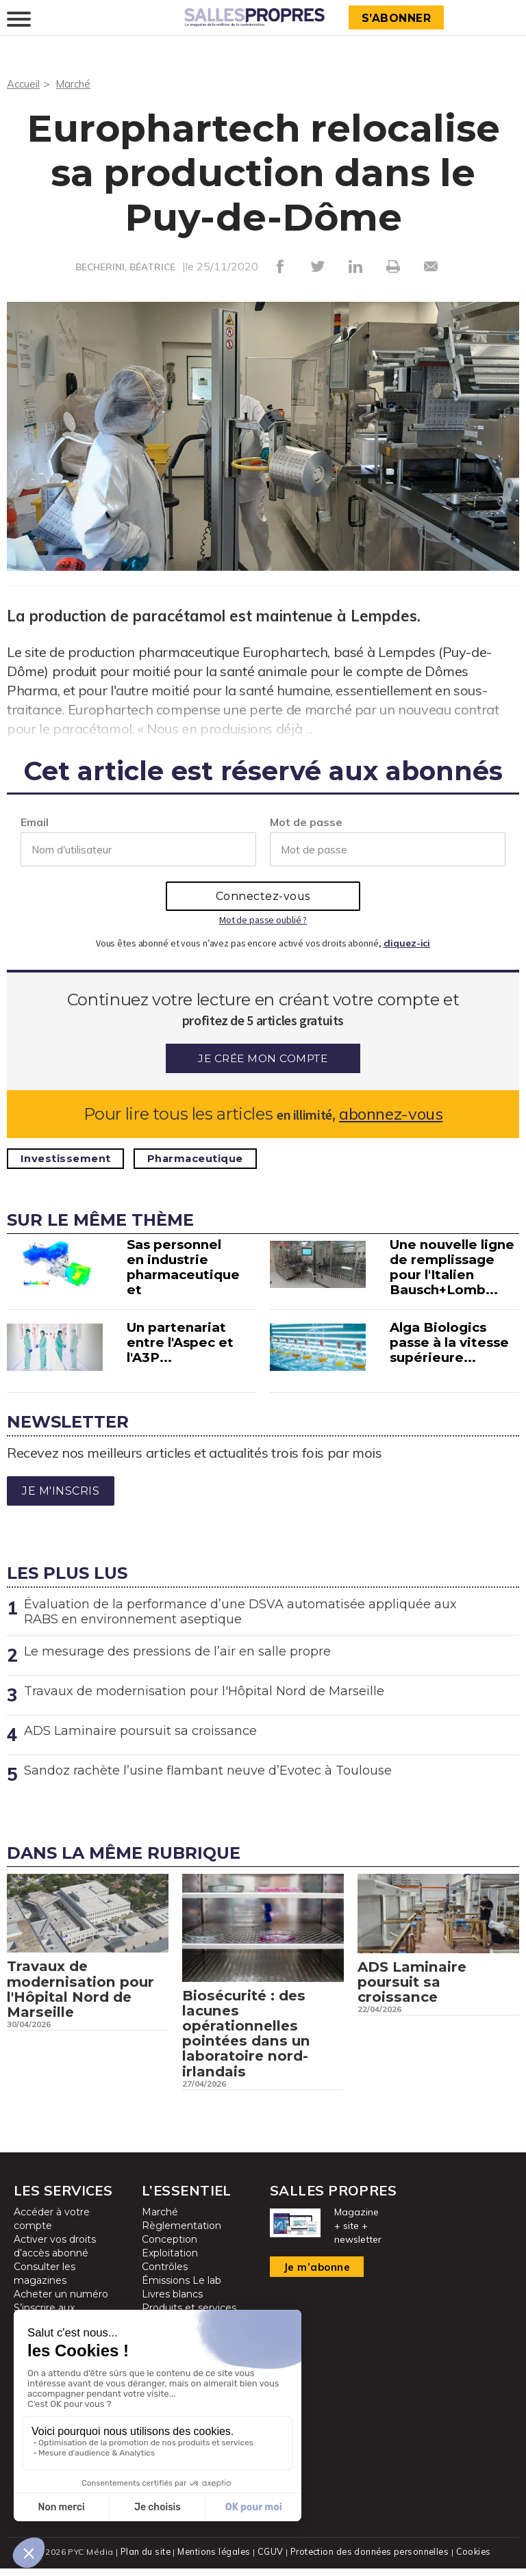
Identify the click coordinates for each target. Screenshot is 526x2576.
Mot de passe (306, 821)
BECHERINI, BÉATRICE (125, 266)
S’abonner (399, 18)
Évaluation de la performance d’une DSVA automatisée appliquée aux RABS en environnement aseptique (240, 1611)
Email (35, 821)
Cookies (476, 2559)
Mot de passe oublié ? (263, 919)
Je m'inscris (60, 1490)
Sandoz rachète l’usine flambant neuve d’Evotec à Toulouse (208, 1769)
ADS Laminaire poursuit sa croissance (140, 1730)
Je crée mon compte (263, 1057)
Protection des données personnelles (369, 2559)
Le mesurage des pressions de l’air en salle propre (177, 1650)
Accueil (24, 83)
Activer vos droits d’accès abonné (55, 2255)
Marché (76, 83)
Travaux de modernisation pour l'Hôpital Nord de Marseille (204, 1690)
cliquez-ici (407, 942)
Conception (169, 2248)
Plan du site (142, 2559)
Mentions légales (212, 2559)
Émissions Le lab (181, 2289)
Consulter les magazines (44, 2282)
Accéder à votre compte (52, 2228)
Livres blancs (172, 2303)
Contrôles (165, 2275)
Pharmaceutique (209, 1158)
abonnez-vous (390, 1113)
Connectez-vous (262, 895)
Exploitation (170, 2262)
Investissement (70, 1158)
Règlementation (181, 2234)
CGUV (269, 2559)
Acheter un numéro (61, 2303)
